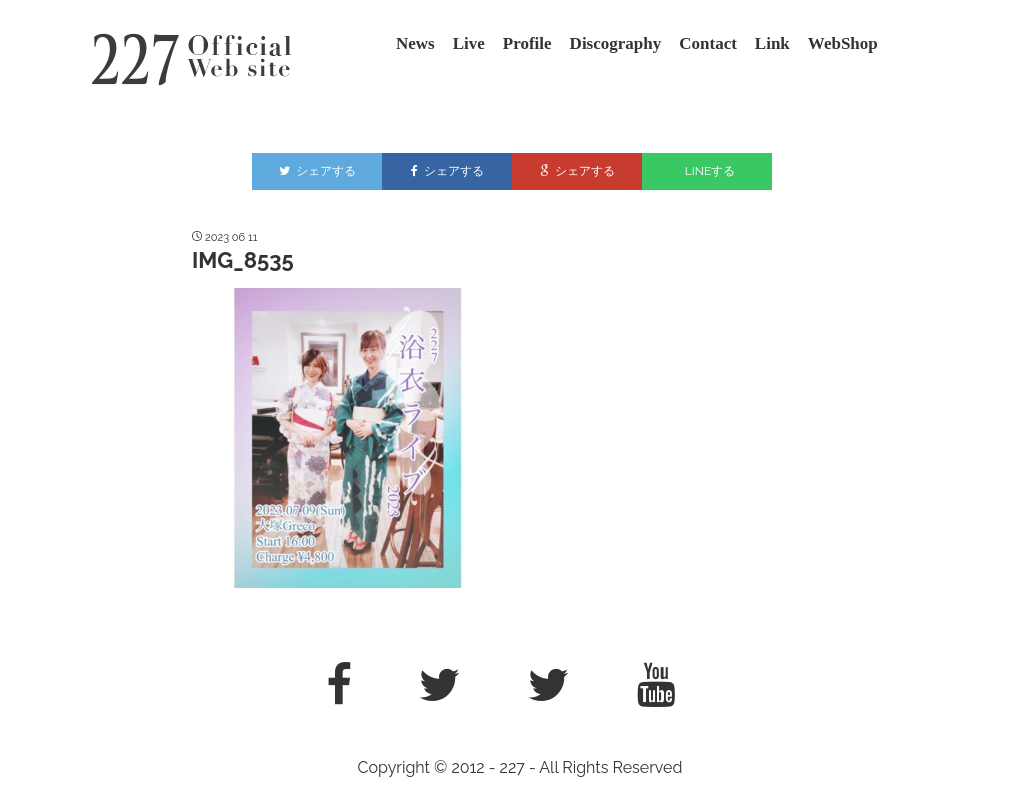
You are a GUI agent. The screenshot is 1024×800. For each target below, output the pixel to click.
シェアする (317, 171)
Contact (708, 43)
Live (469, 43)
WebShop (843, 43)
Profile (527, 43)
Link (772, 43)
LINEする (710, 171)
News (415, 43)
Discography (616, 43)
